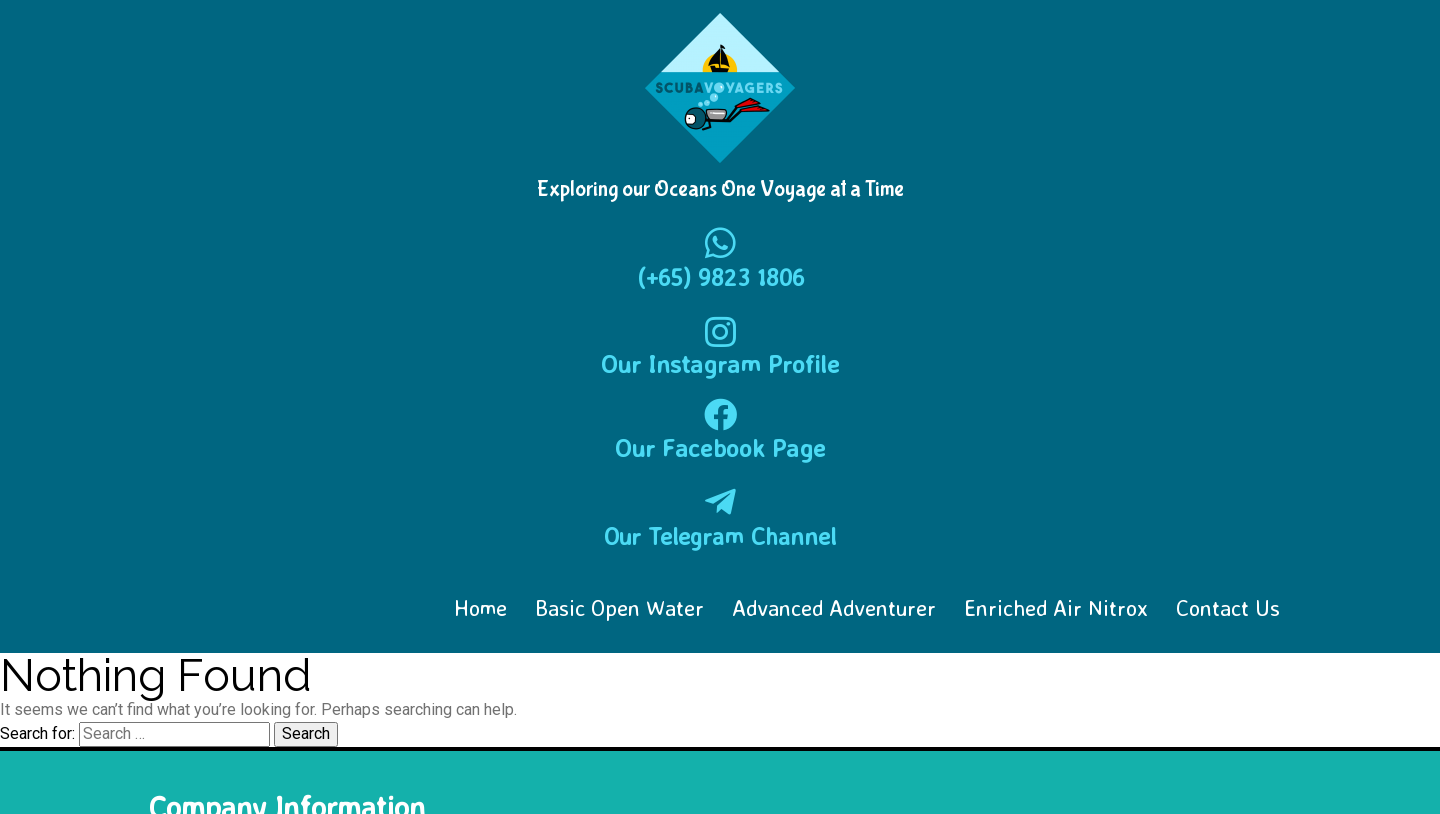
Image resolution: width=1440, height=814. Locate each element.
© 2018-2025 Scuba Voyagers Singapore (295, 769)
